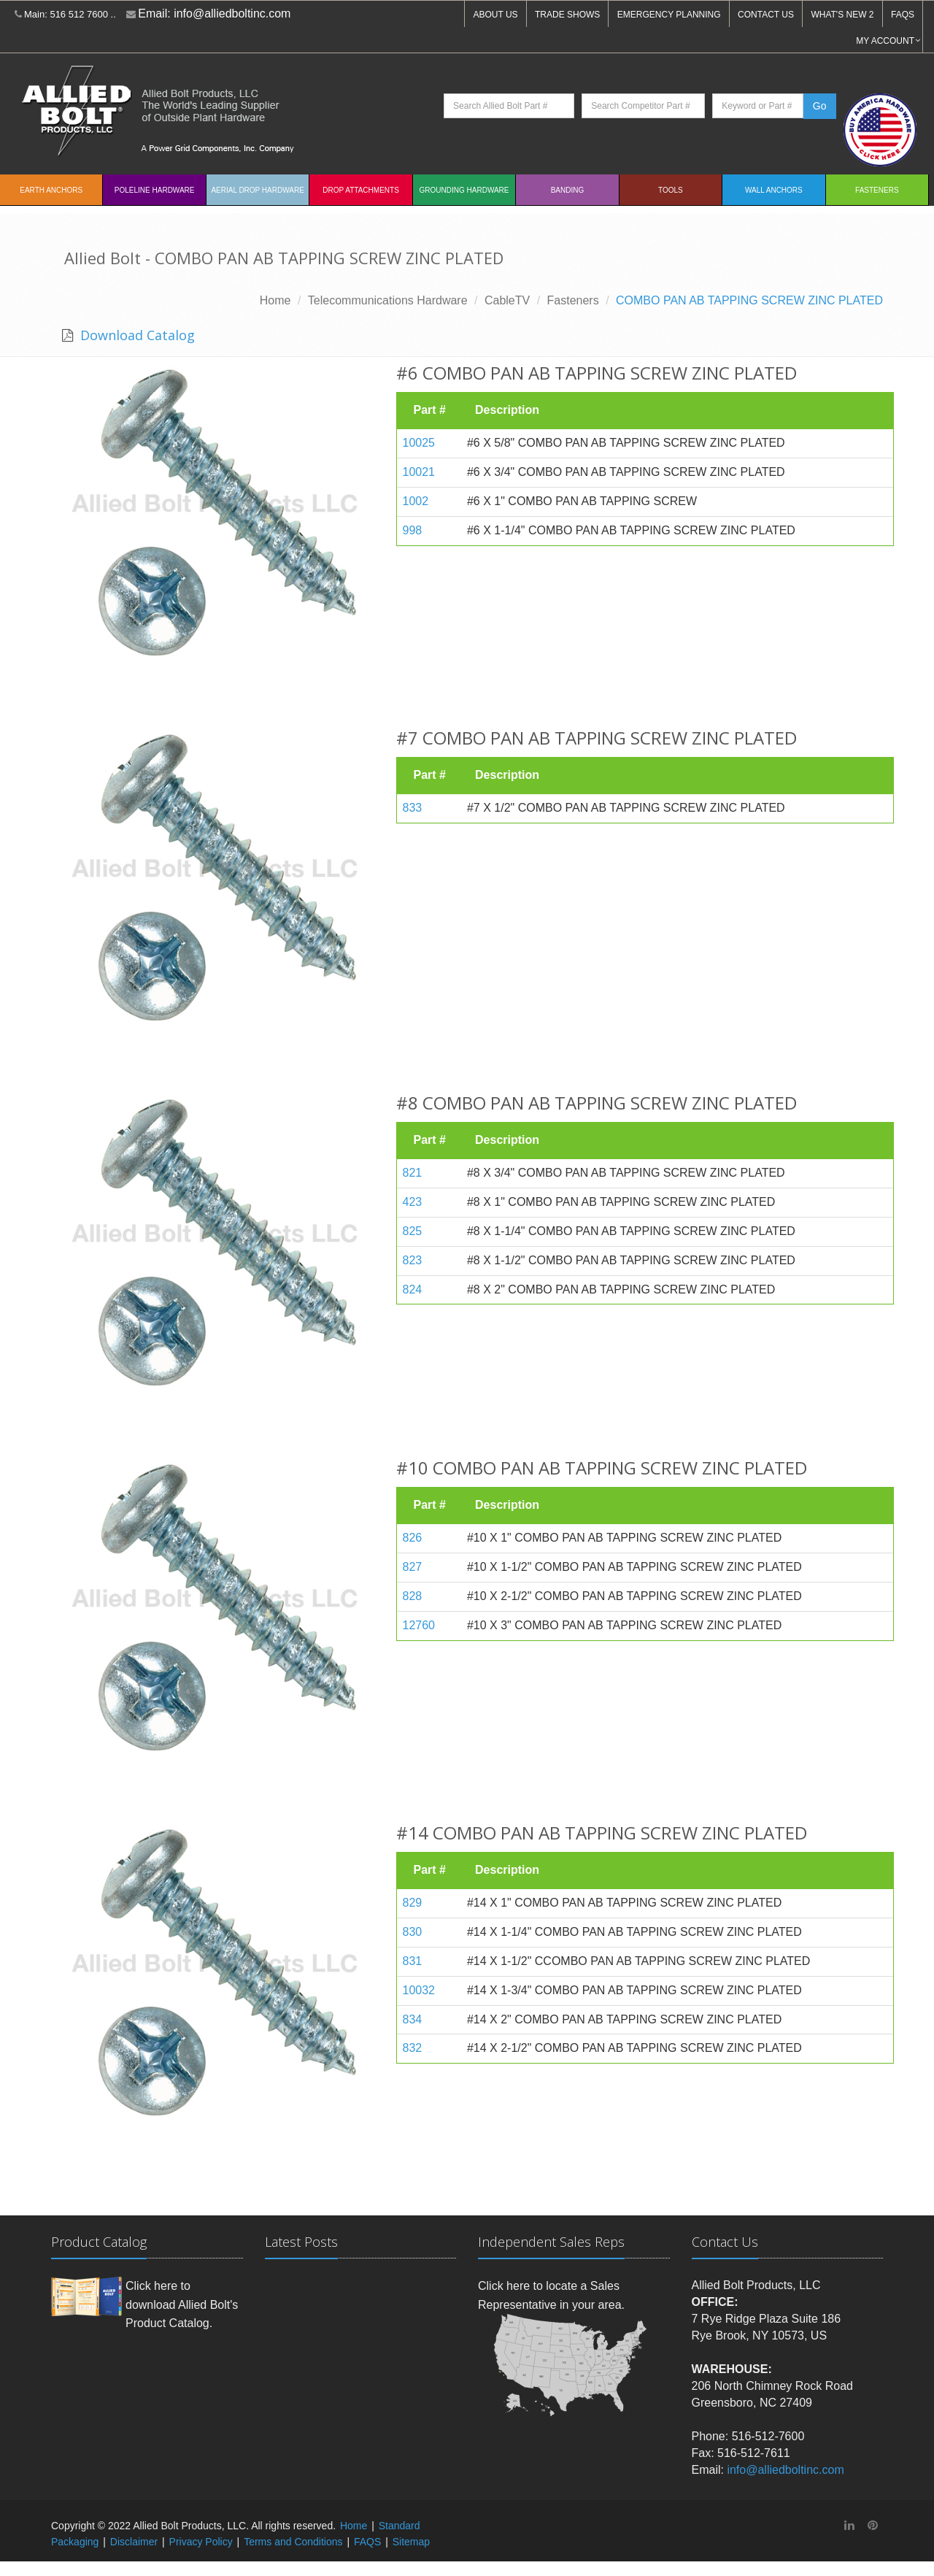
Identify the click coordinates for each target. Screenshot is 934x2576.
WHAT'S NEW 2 (842, 14)
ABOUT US (495, 14)
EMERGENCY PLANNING (669, 14)
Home (275, 300)
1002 (416, 501)
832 (412, 2048)
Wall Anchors (774, 190)
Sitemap (411, 2542)
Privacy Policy (201, 2542)
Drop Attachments (360, 190)
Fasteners (876, 190)
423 (412, 1202)
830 (412, 1932)
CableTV (507, 300)
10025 (419, 443)
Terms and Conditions (293, 2542)
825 (412, 1231)
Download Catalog (136, 335)
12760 (419, 1625)
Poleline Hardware (155, 190)
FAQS (902, 14)
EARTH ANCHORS (51, 190)
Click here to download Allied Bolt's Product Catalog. (182, 2304)
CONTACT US (766, 14)
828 (412, 1596)
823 (412, 1260)
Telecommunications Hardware (388, 300)
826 (412, 1537)
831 (412, 1961)
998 (412, 530)
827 (412, 1567)
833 (412, 807)
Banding (567, 190)
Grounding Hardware (464, 190)
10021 (419, 472)
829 (412, 1902)
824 (412, 1289)
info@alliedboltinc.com (232, 13)
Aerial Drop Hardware (257, 190)
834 (412, 2019)
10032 (419, 1990)
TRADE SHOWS (567, 14)
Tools (670, 190)
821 (412, 1172)
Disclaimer (134, 2542)
